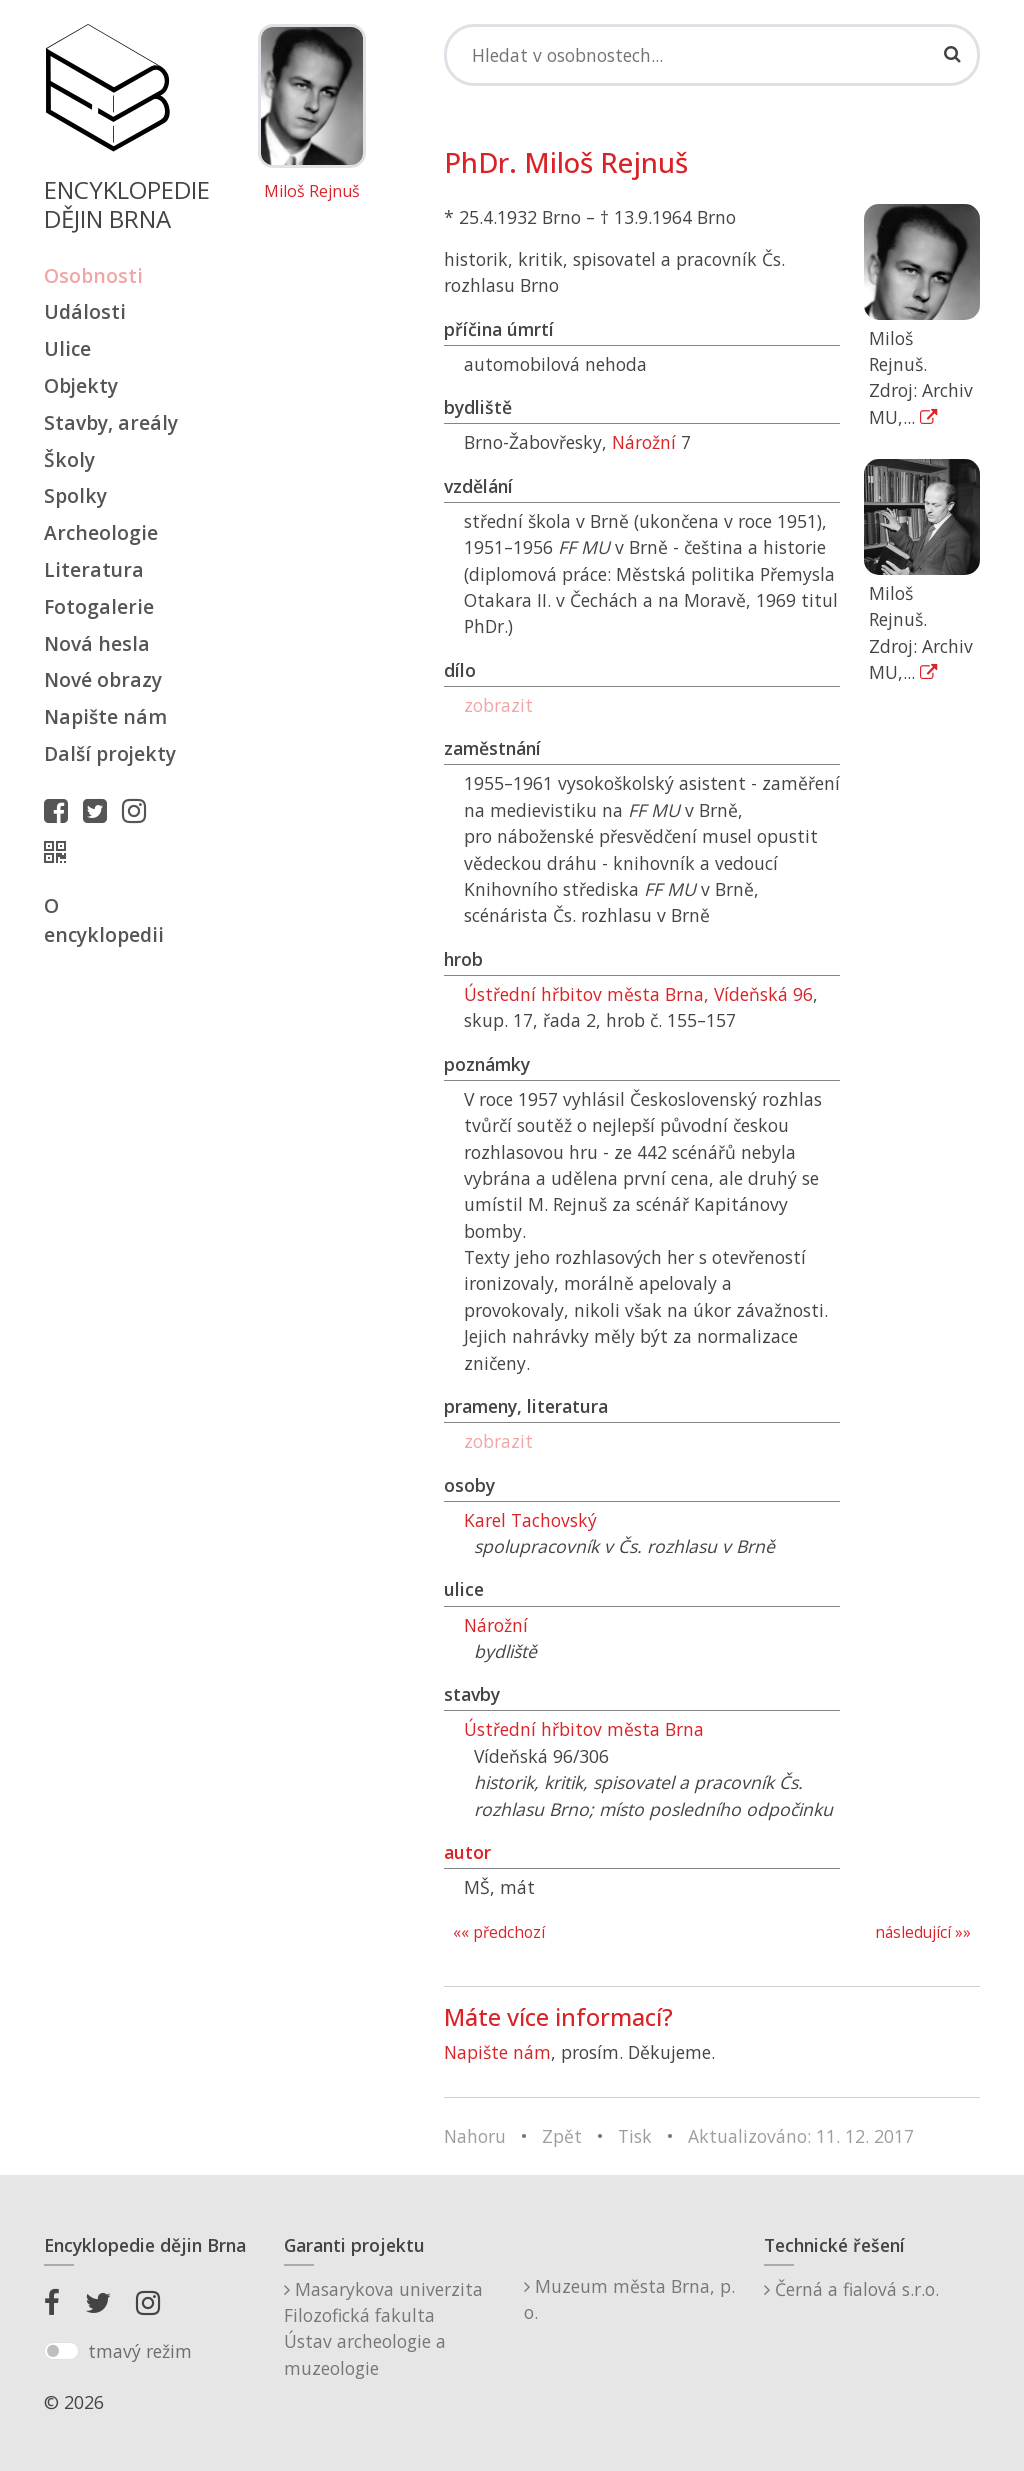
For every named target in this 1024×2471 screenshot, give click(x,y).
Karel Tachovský (530, 1520)
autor (467, 1852)
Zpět (562, 2136)
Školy (69, 459)
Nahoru (475, 2136)
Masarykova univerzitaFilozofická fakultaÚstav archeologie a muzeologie (383, 2328)
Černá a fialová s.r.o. (851, 2289)
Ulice (67, 348)
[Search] (712, 55)
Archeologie (101, 532)
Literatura (94, 569)
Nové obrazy (103, 679)
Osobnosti (93, 275)
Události (85, 311)
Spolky (75, 495)
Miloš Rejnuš (312, 192)
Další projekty (110, 753)
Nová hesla (97, 643)
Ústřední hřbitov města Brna (584, 1729)
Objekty (81, 385)
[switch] (61, 2351)
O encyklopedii (104, 920)
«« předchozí (499, 1932)
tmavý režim (140, 2351)
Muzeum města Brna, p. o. (629, 2299)
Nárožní (644, 442)
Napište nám (105, 716)
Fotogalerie (99, 606)
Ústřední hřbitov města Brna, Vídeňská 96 (638, 994)
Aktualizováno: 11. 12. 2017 (801, 2136)
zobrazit (498, 705)
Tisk (635, 2136)
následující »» (923, 1932)
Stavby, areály (111, 422)
